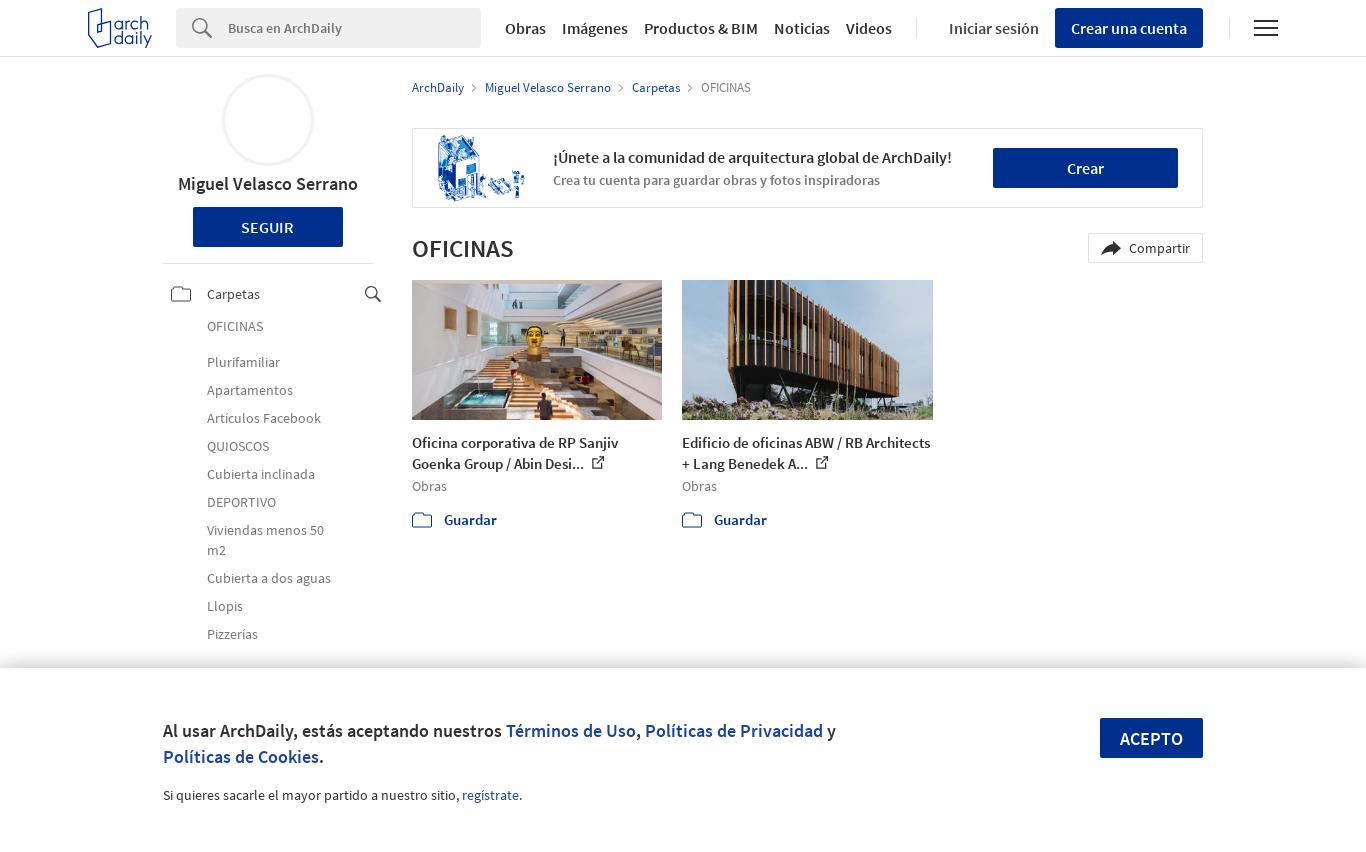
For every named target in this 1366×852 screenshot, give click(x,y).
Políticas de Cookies (241, 756)
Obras (525, 28)
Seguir (267, 227)
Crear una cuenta (1129, 28)
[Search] (354, 28)
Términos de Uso (571, 730)
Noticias (802, 28)
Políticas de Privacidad (734, 730)
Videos (869, 28)
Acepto (1151, 738)
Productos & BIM (701, 28)
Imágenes (595, 28)
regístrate (490, 795)
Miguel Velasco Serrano (268, 183)
